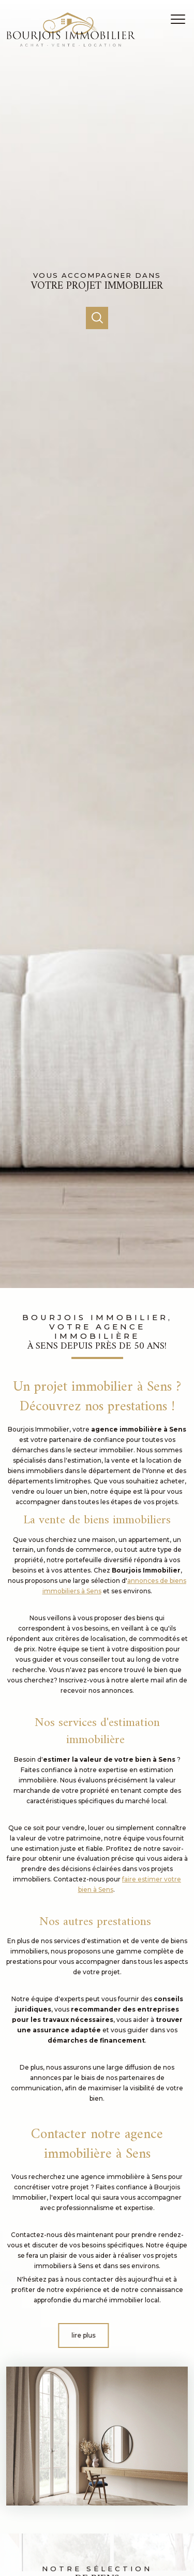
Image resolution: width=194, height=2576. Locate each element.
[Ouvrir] (97, 318)
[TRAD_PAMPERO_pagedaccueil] (71, 44)
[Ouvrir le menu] (181, 19)
